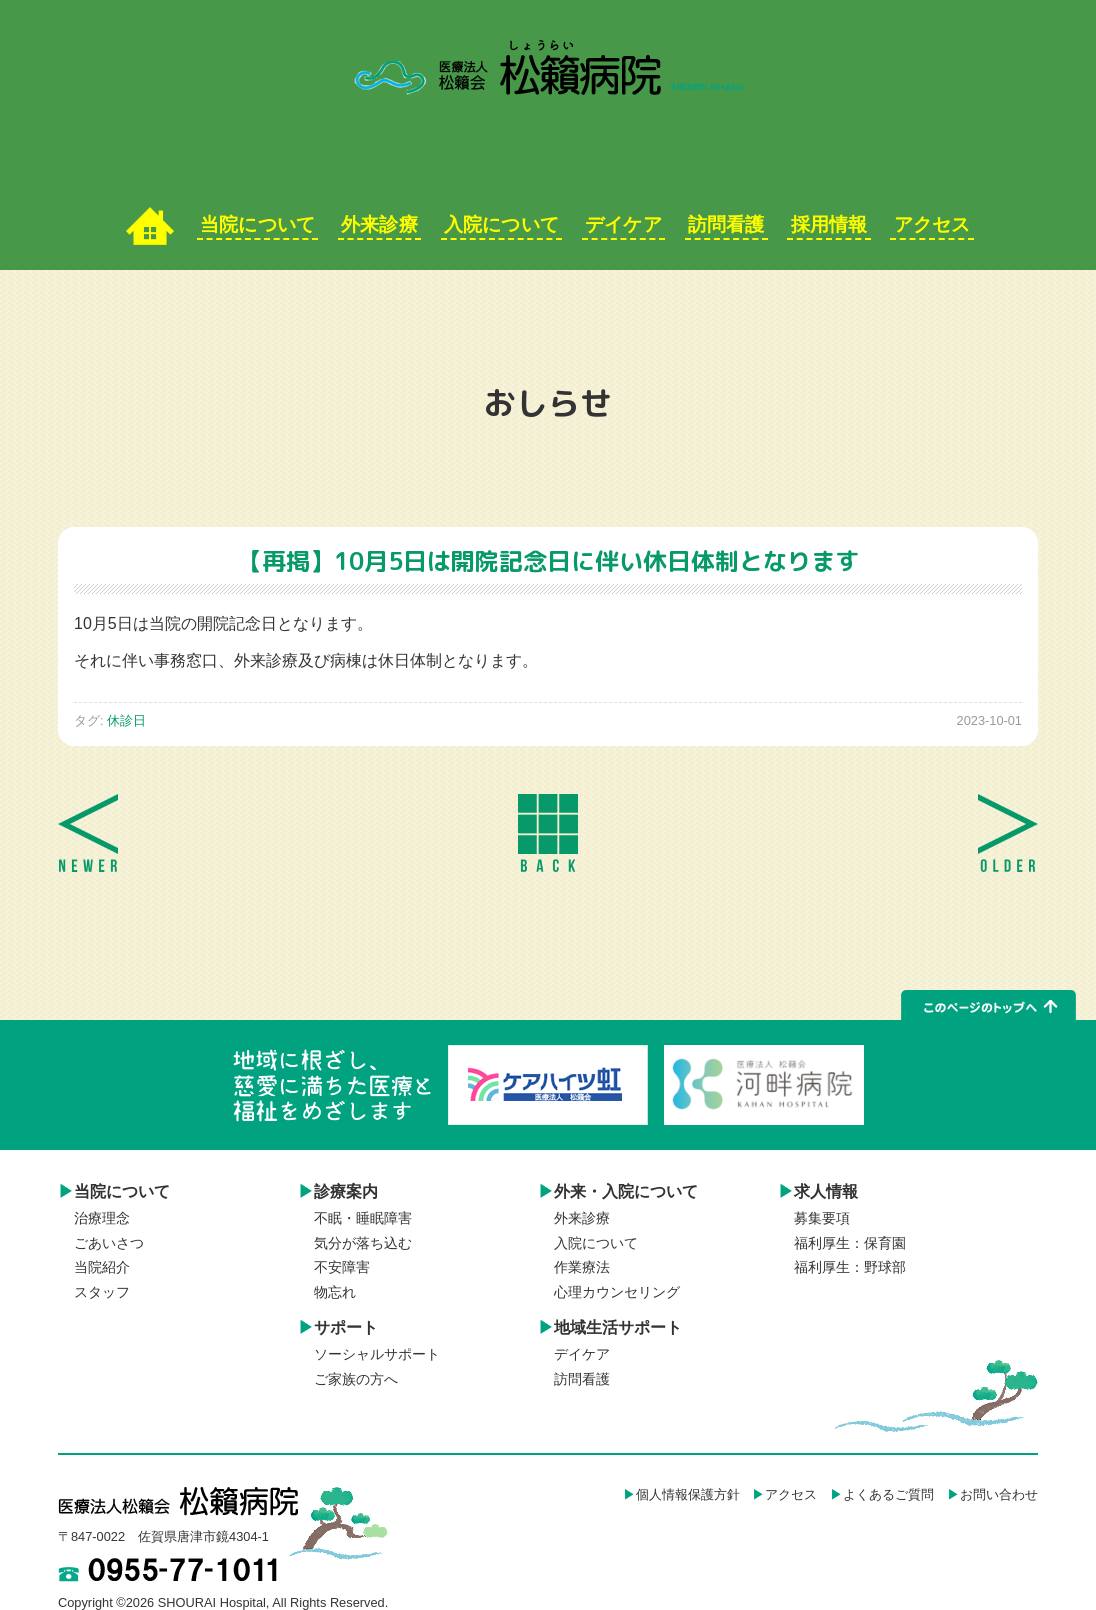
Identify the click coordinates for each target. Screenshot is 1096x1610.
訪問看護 (726, 224)
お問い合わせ (999, 1494)
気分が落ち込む (363, 1243)
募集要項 (822, 1218)
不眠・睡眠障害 (363, 1218)
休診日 (126, 720)
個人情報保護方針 (688, 1494)
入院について (502, 224)
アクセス (932, 224)
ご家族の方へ (356, 1379)
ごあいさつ (109, 1243)
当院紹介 (102, 1267)
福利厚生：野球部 (850, 1267)
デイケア (623, 224)
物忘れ (335, 1292)
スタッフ (102, 1292)
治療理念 (102, 1218)
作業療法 (582, 1267)
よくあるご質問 (888, 1494)
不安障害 (342, 1267)
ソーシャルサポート (377, 1354)
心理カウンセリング (617, 1292)
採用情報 (829, 224)
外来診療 (380, 224)
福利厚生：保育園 (850, 1243)
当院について (258, 224)
